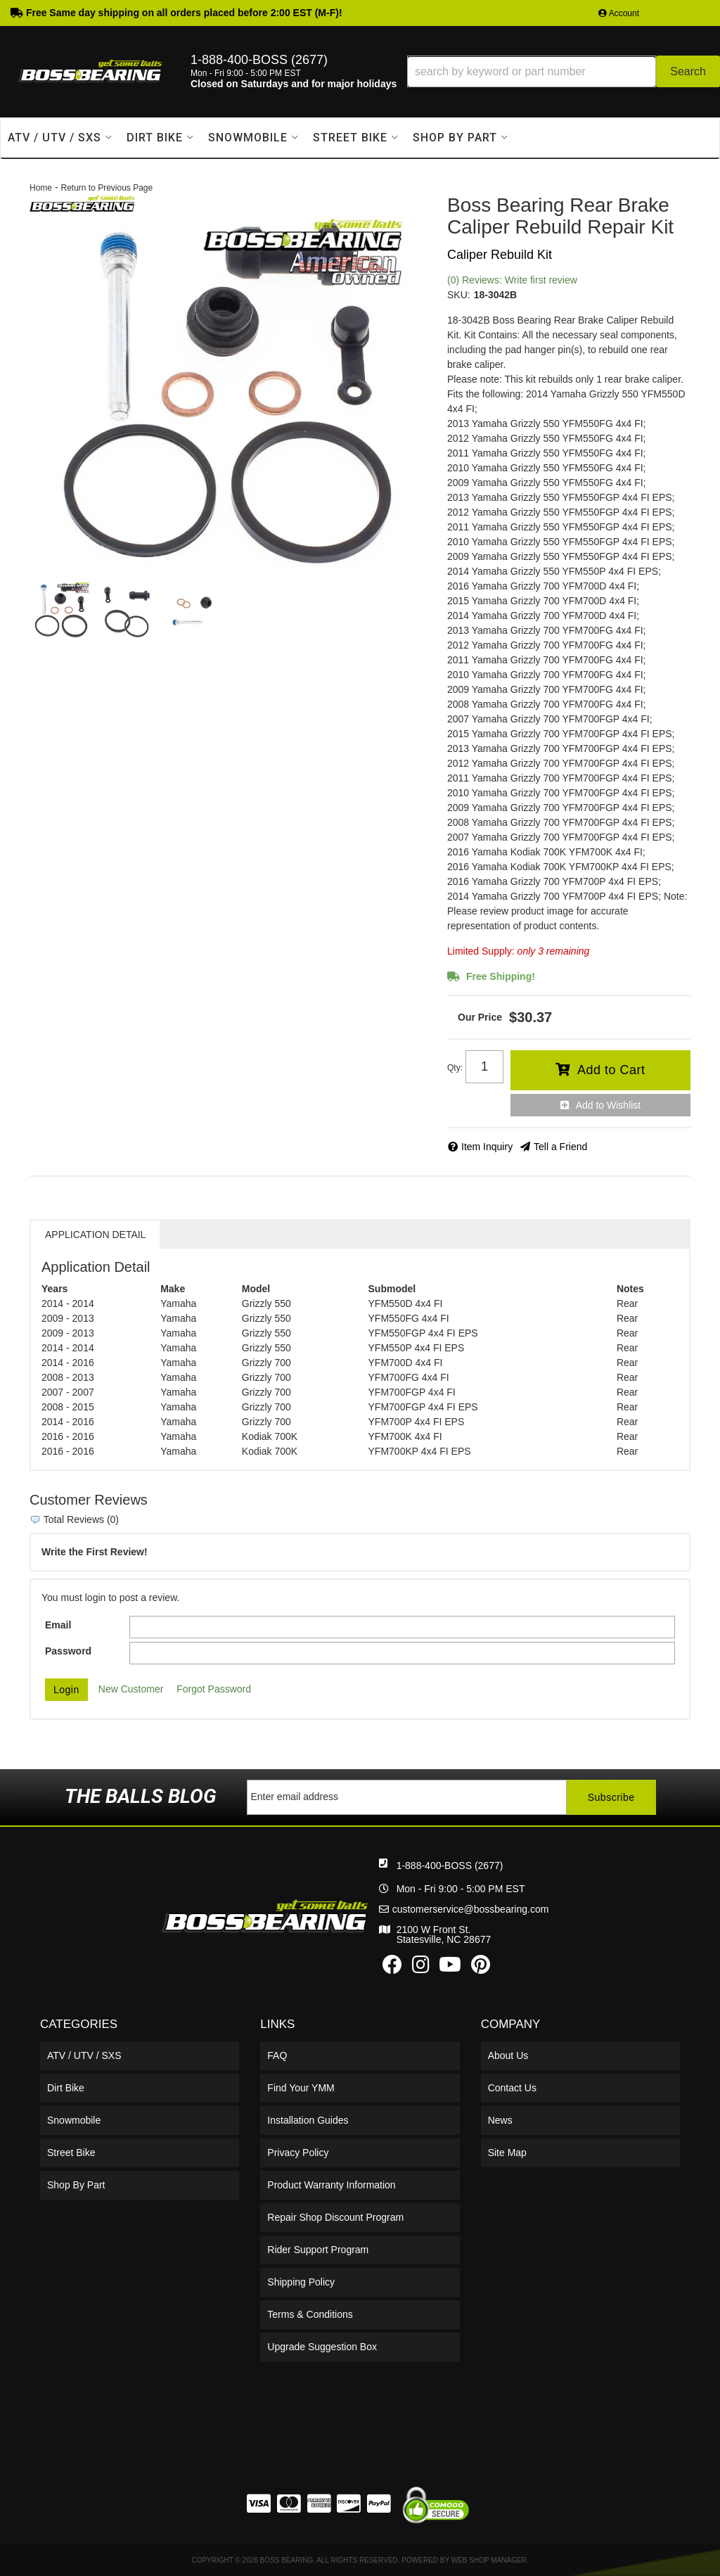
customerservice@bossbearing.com (470, 1909)
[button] (563, 71)
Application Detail (95, 1234)
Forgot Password (213, 1689)
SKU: (458, 294)
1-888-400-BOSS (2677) (450, 1865)
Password (68, 1651)
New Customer (131, 1689)
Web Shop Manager (489, 2560)
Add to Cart (611, 1070)
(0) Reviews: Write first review (512, 280)
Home (41, 188)
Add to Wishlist (608, 1105)
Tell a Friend (560, 1146)
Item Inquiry (487, 1146)
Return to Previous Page (106, 188)
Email (58, 1625)
